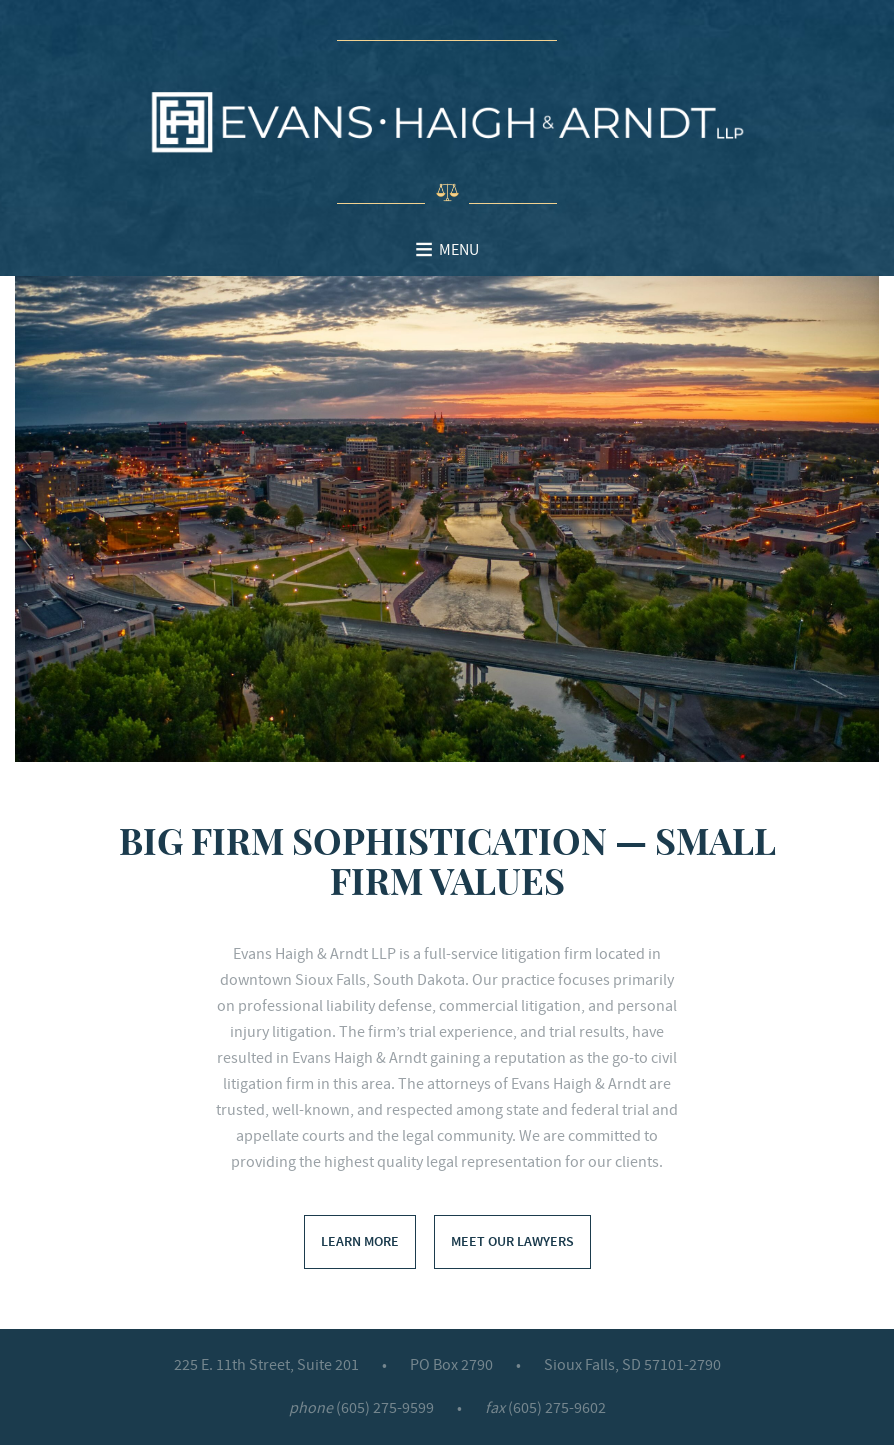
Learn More (360, 1241)
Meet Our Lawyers (512, 1241)
